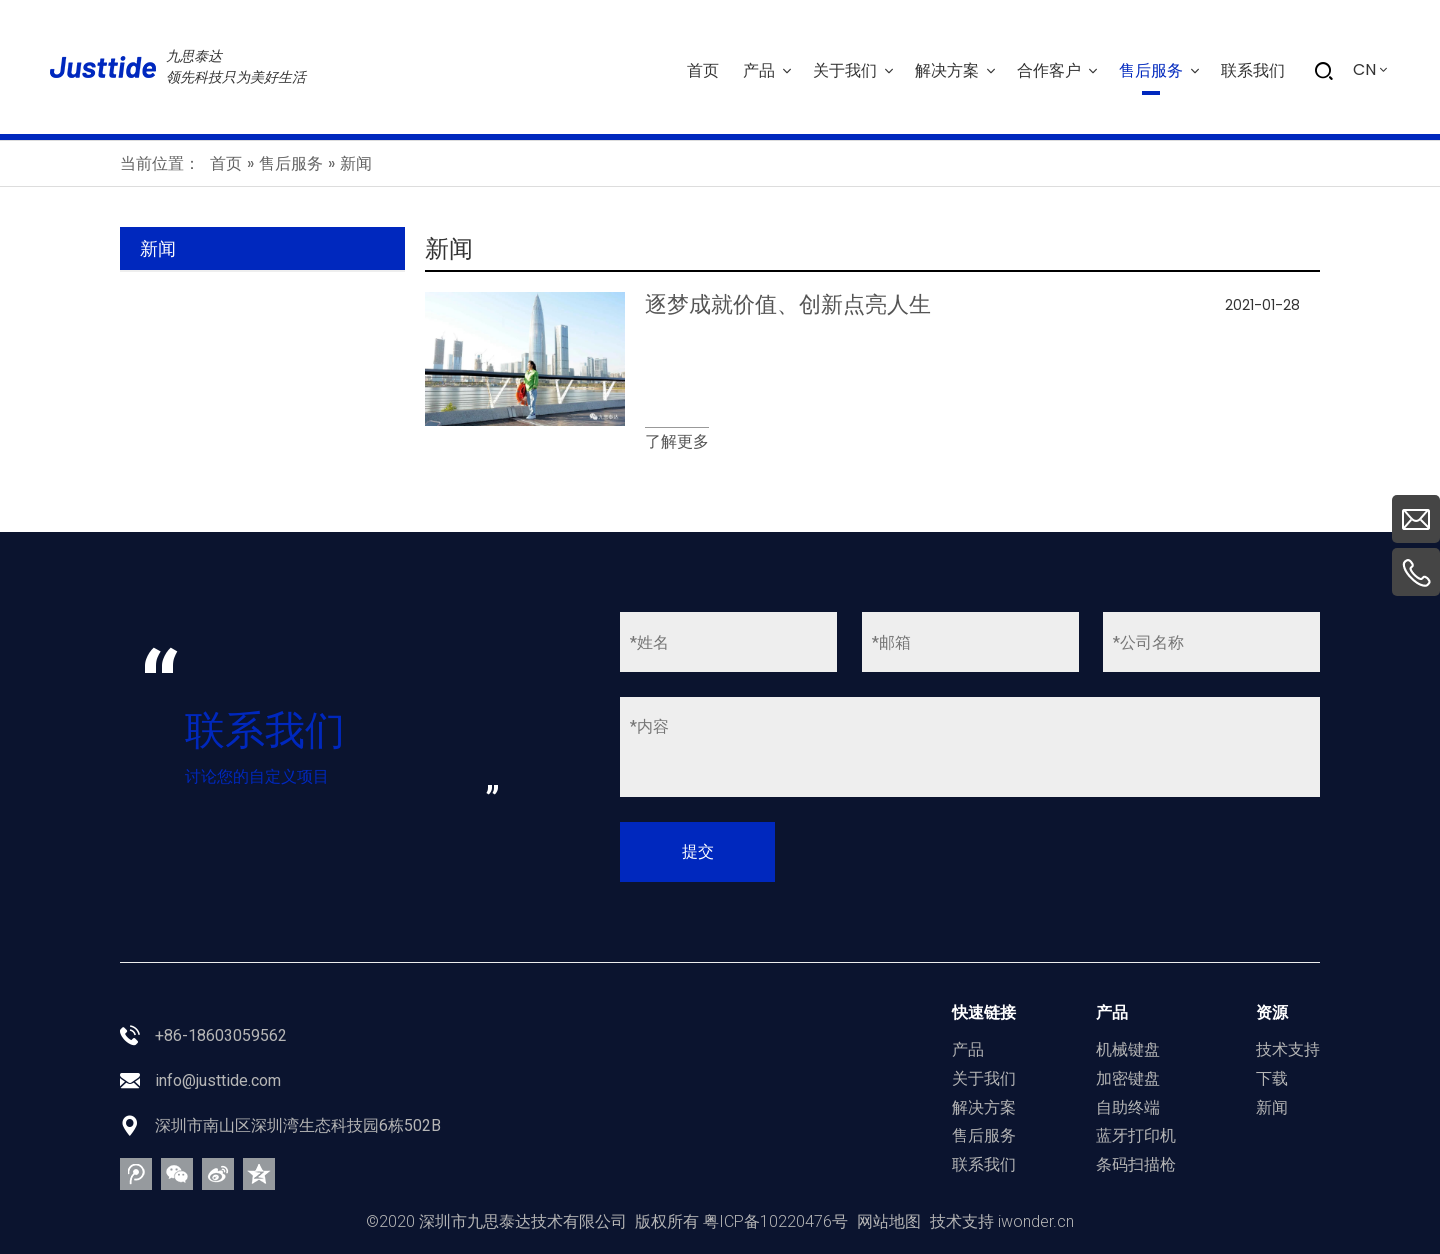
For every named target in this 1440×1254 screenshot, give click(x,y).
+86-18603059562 (221, 1035)
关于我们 (984, 1078)
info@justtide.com (218, 1080)
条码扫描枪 (1136, 1164)
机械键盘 (1128, 1049)
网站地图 (889, 1221)
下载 (1272, 1078)
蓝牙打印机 (1136, 1135)
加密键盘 (1128, 1078)
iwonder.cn (1036, 1221)
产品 (968, 1049)
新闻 (1272, 1107)
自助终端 (1128, 1107)
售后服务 (984, 1135)
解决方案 (984, 1107)
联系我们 (984, 1164)
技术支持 (1288, 1049)
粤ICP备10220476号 (775, 1221)
